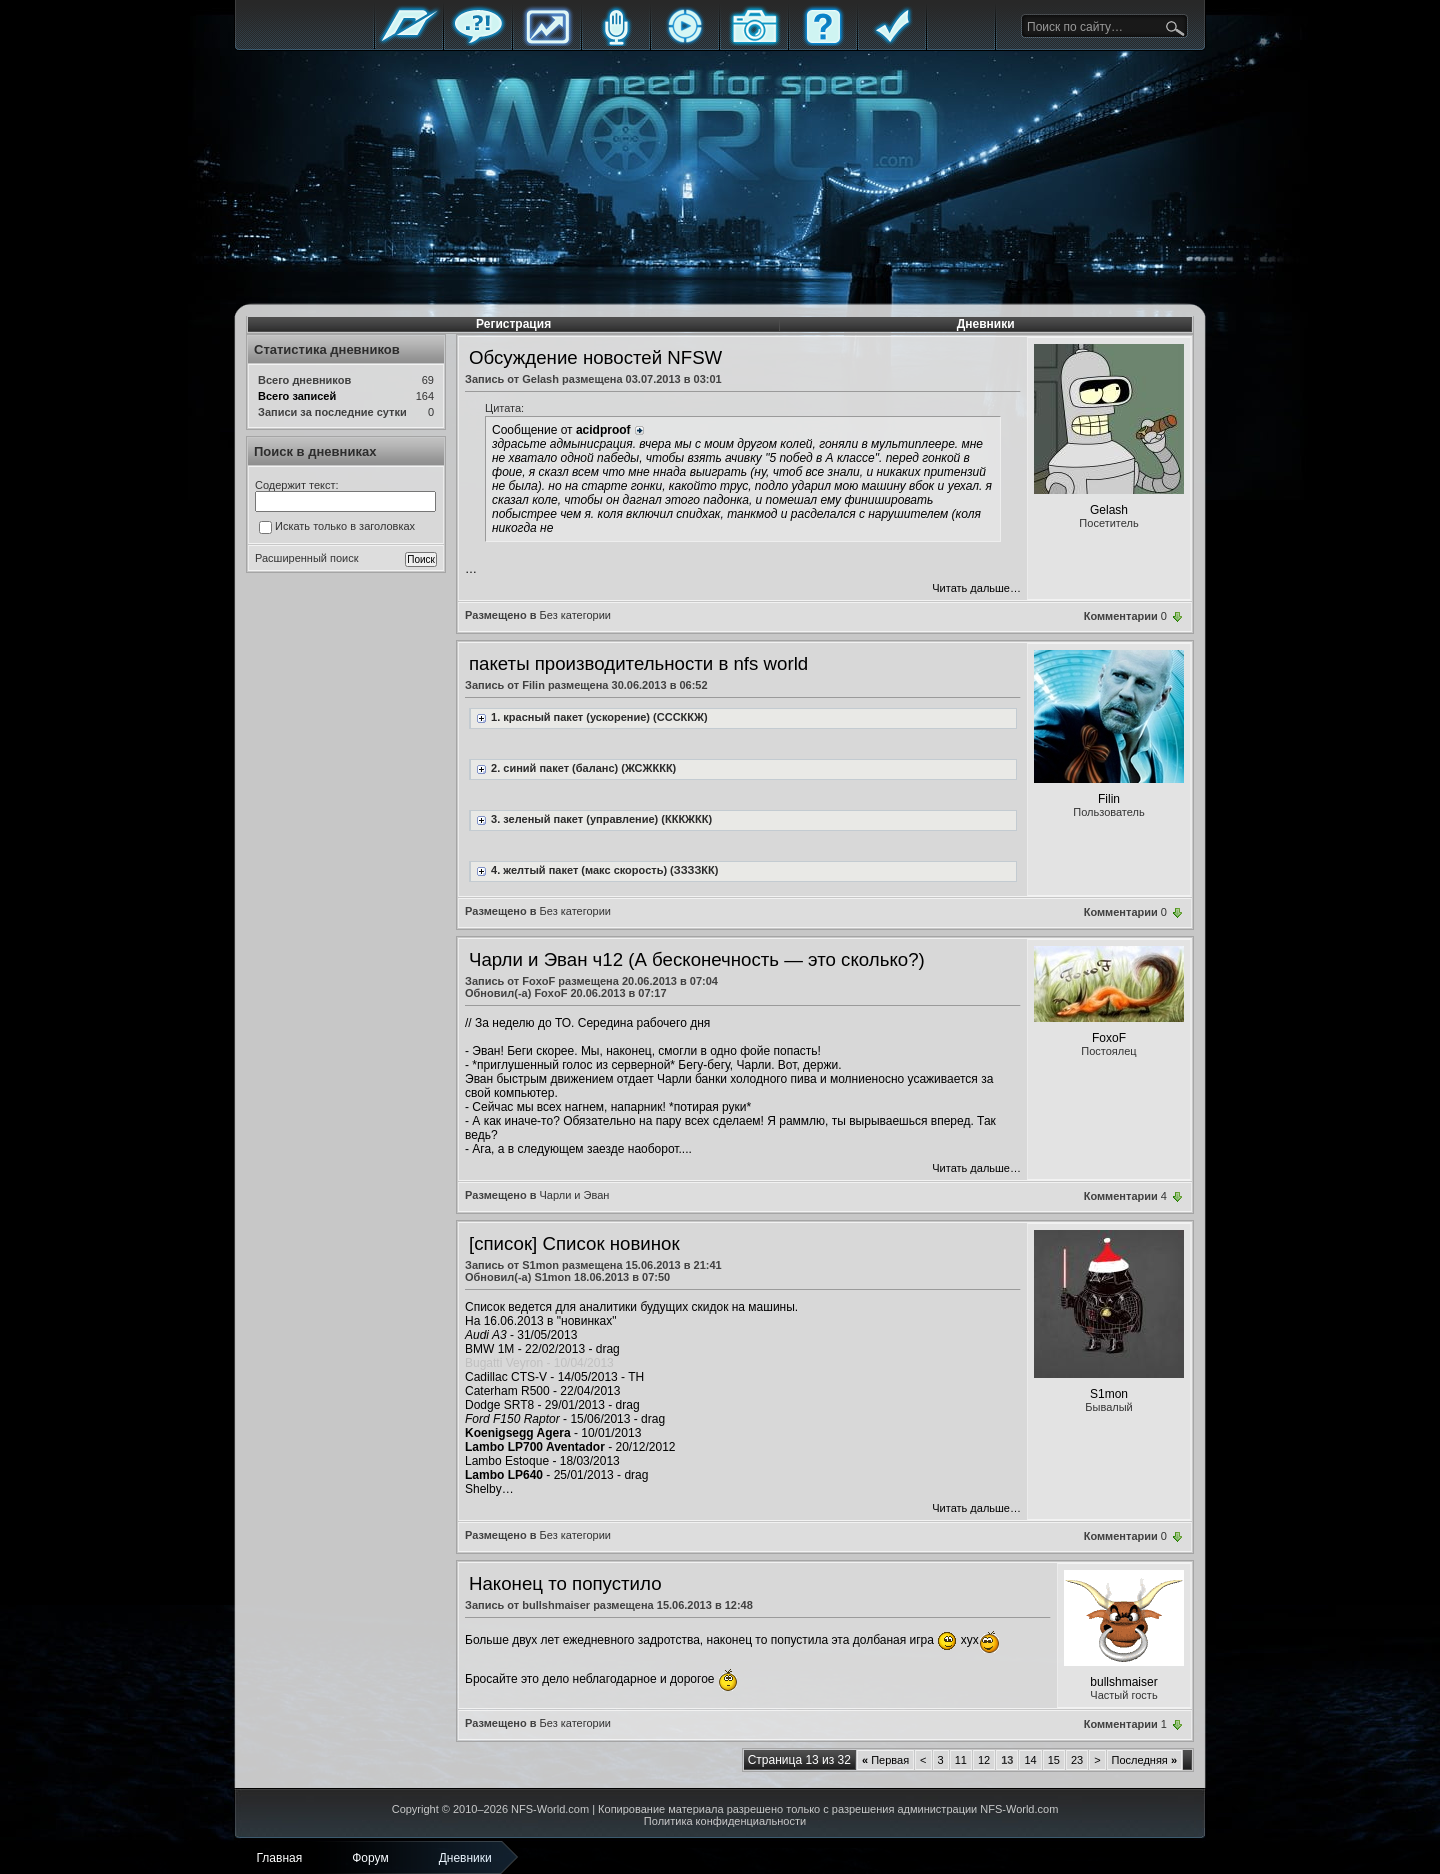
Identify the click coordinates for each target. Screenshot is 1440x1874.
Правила (892, 42)
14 (1030, 1760)
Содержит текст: (297, 485)
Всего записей (297, 396)
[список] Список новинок (574, 1243)
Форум (478, 42)
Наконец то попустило (565, 1583)
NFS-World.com (550, 1809)
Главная (409, 42)
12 (984, 1760)
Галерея (754, 42)
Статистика (547, 42)
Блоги (616, 42)
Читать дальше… (976, 588)
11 (961, 1760)
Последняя (1144, 1760)
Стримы (685, 42)
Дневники (986, 324)
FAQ (823, 42)
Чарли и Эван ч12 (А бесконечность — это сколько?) (697, 959)
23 (1077, 1760)
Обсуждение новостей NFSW (595, 357)
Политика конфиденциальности (725, 1821)
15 (1054, 1760)
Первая (885, 1760)
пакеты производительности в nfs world (638, 663)
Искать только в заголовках (337, 527)
